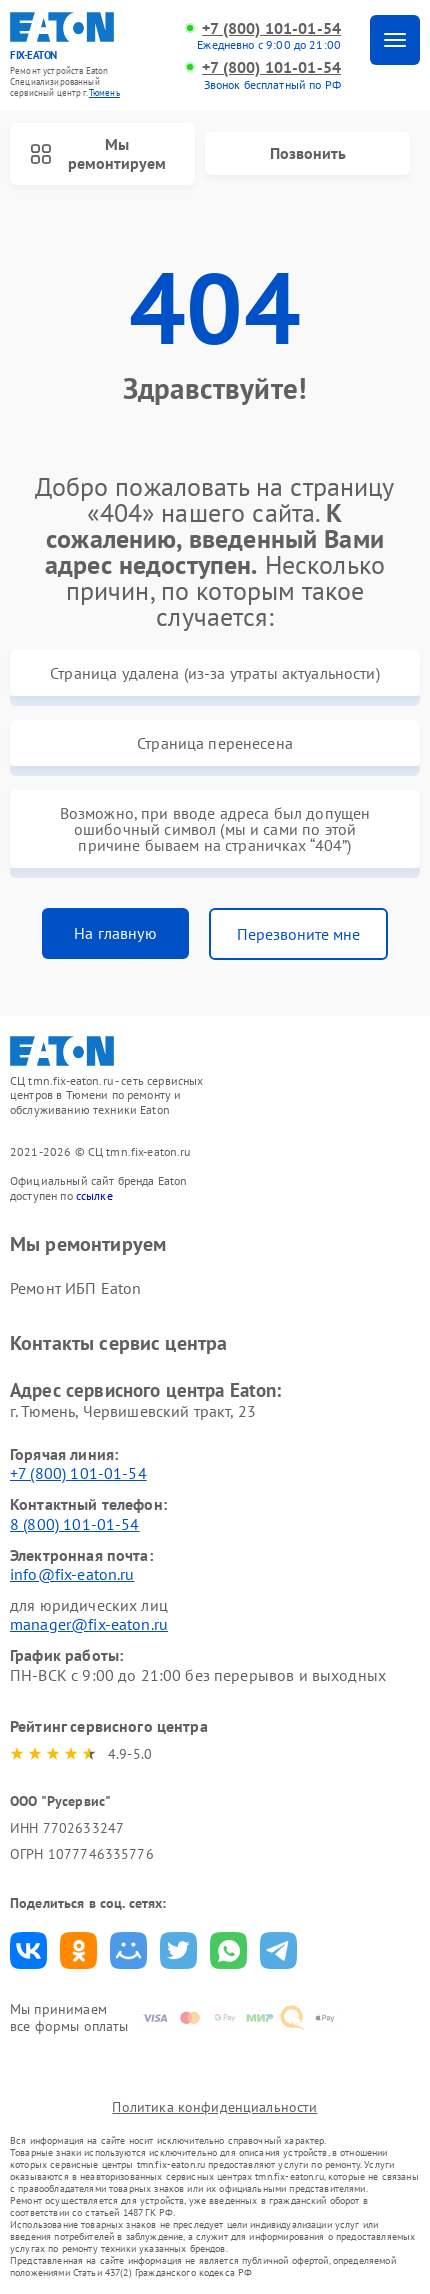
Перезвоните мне (298, 934)
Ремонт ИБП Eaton (75, 1288)
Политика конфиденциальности (214, 2107)
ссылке (94, 1195)
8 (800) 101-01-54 (75, 1524)
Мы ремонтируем (98, 153)
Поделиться (28, 1950)
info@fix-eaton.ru (72, 1574)
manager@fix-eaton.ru (89, 1624)
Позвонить (308, 153)
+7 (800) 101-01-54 (271, 28)
